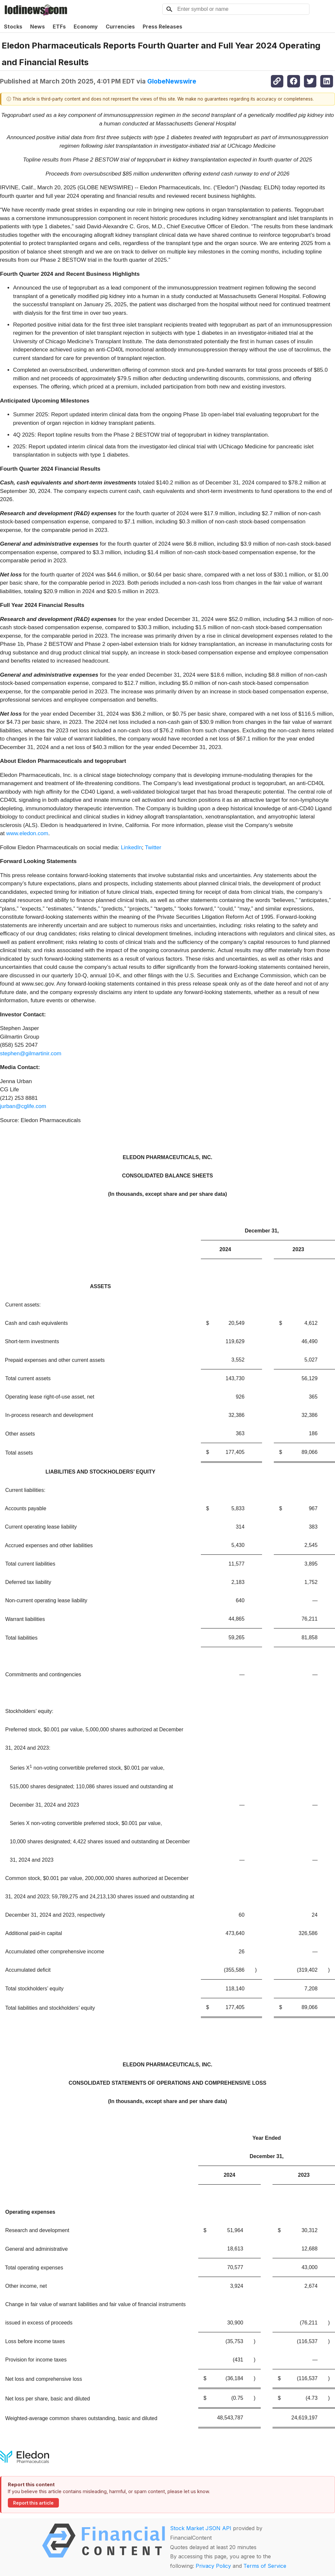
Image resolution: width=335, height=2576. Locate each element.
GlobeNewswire (171, 81)
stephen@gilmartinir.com (30, 1053)
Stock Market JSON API (200, 2528)
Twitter (153, 847)
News (37, 26)
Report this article (33, 2503)
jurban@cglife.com (23, 1106)
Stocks (13, 26)
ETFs (59, 26)
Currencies (120, 26)
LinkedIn (131, 847)
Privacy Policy (213, 2566)
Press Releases (162, 26)
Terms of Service (264, 2566)
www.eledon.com (27, 833)
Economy (86, 26)
